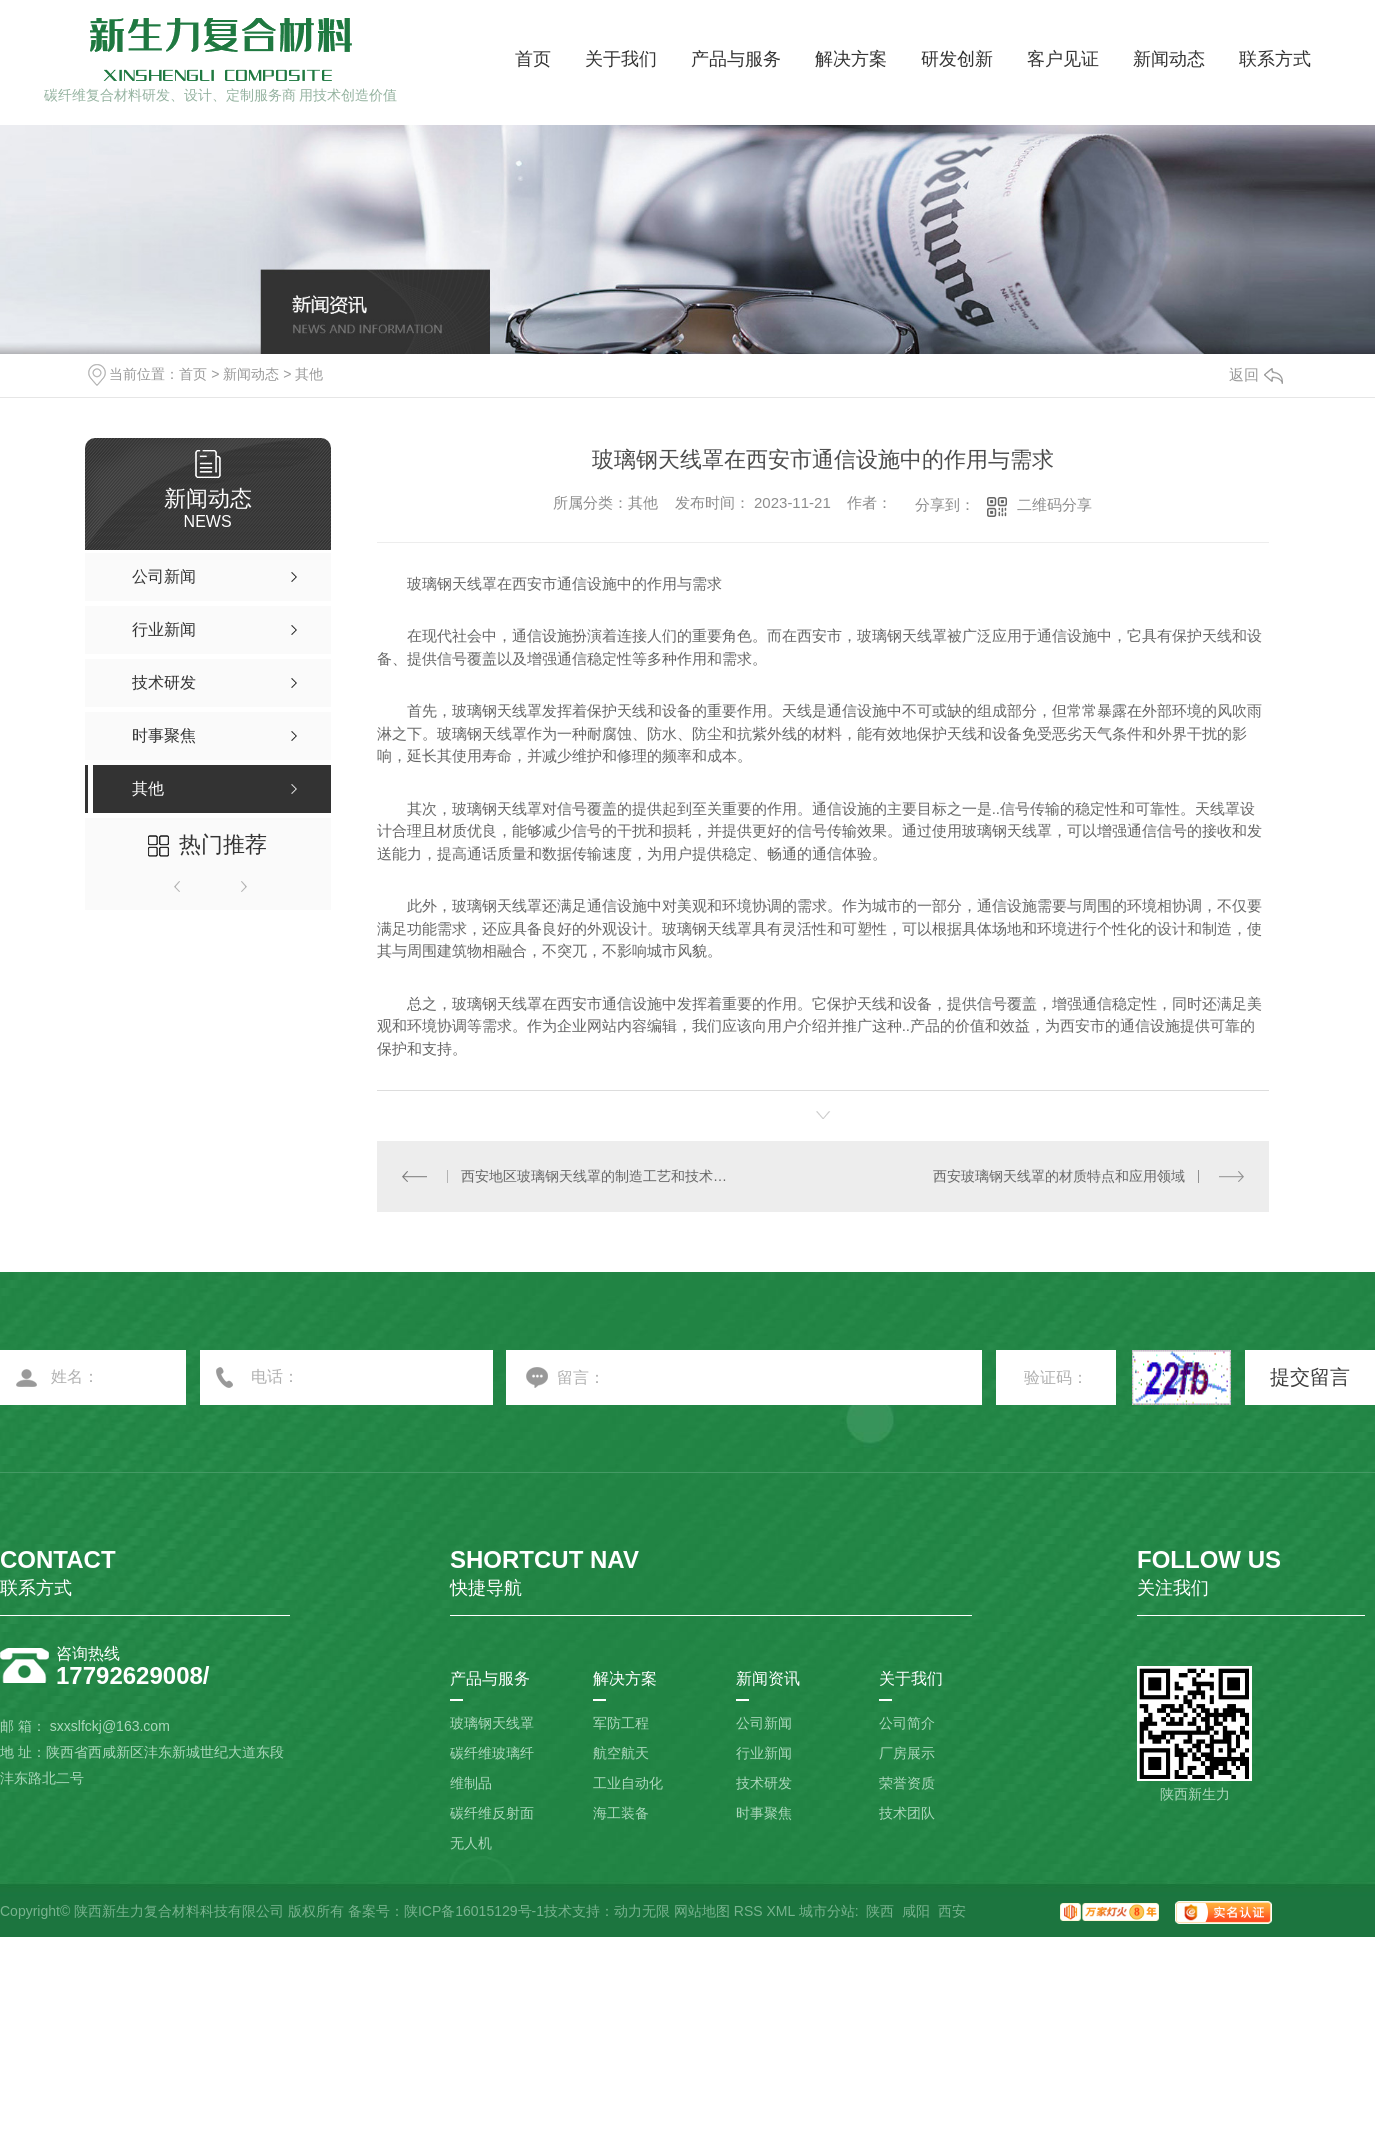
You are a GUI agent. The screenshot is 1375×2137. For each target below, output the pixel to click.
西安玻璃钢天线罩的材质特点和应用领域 (1059, 1176)
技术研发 (764, 1783)
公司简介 (907, 1723)
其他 (309, 374)
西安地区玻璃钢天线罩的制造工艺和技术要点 (600, 1176)
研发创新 (957, 59)
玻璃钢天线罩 (492, 1723)
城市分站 (827, 1911)
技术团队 (907, 1813)
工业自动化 (628, 1783)
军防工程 (621, 1723)
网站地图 (702, 1911)
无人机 (471, 1843)
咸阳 (916, 1911)
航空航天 (621, 1753)
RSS (748, 1911)
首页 (533, 59)
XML (780, 1911)
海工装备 (621, 1813)
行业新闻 (764, 1753)
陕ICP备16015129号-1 (474, 1911)
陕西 (880, 1911)
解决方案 (851, 59)
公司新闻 (764, 1723)
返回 (1256, 374)
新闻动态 (1169, 59)
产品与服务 (736, 59)
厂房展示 (907, 1753)
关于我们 (621, 59)
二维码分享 (1054, 504)
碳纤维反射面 (492, 1813)
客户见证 (1063, 59)
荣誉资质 (907, 1783)
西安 (952, 1911)
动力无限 (642, 1911)
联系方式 (1275, 59)
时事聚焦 (764, 1813)
